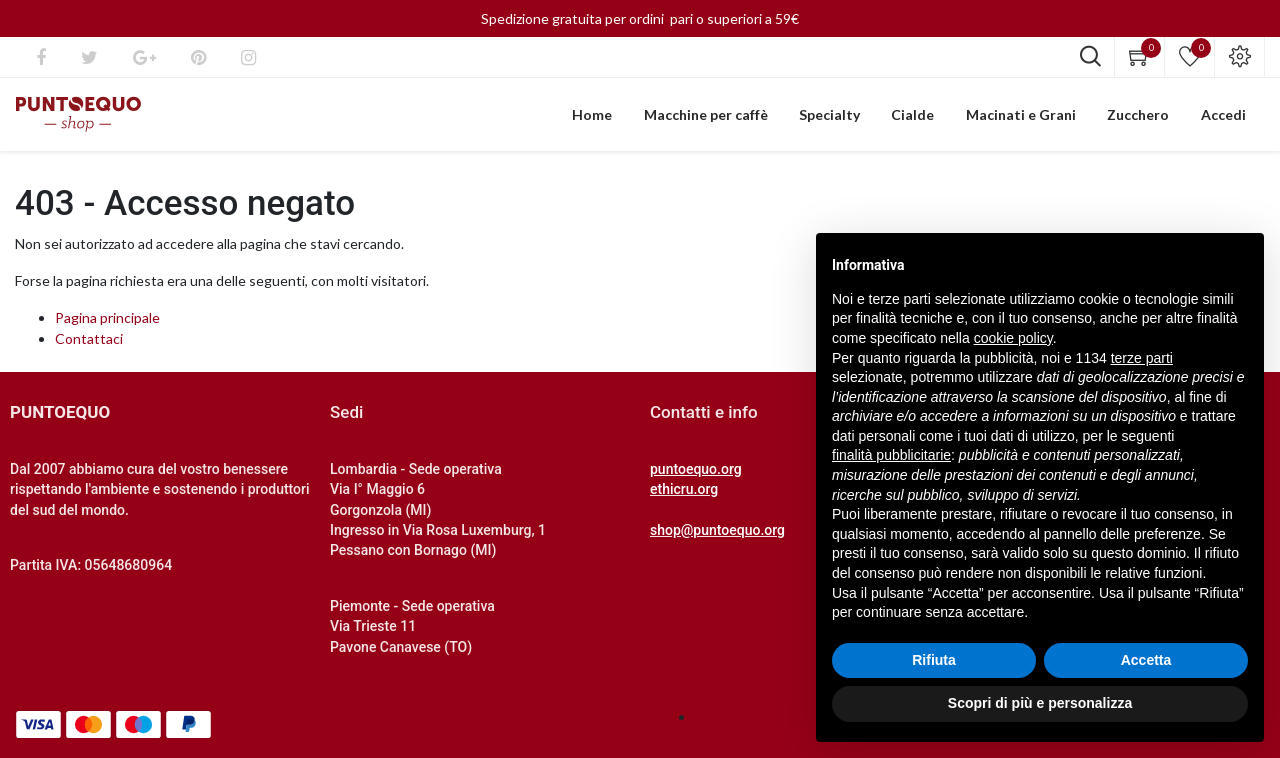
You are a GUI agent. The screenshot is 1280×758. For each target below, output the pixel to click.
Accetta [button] (1146, 660)
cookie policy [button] (1013, 338)
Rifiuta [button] (934, 660)
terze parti (1142, 358)
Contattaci (89, 345)
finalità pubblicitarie (891, 455)
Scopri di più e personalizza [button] (1040, 703)
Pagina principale (107, 324)
